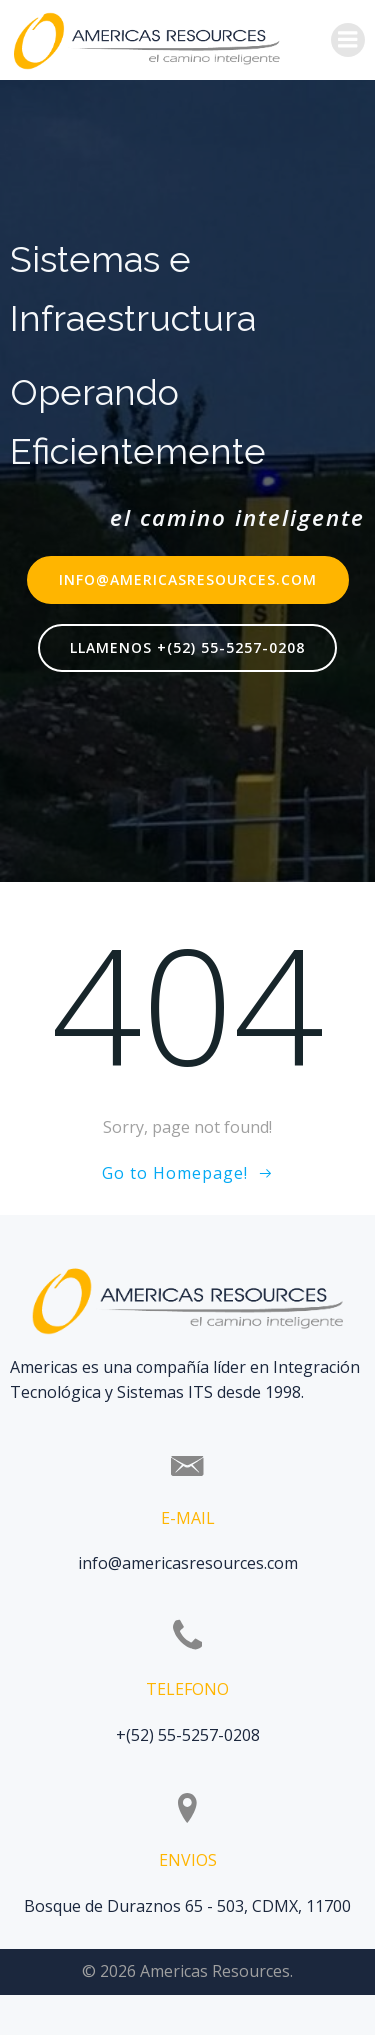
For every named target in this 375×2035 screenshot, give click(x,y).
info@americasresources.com (188, 1563)
